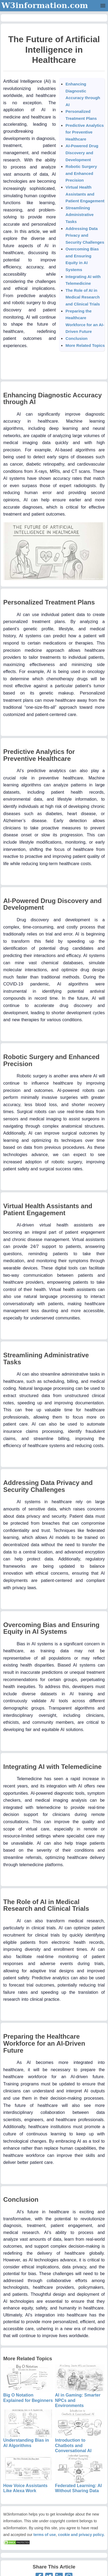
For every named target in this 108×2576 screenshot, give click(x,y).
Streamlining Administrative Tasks (79, 215)
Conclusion (76, 338)
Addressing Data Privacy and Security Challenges (84, 235)
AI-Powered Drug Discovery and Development (81, 152)
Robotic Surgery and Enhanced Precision (81, 173)
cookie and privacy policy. (81, 2534)
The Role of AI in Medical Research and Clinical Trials (82, 297)
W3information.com (44, 5)
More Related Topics (85, 345)
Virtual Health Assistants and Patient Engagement (84, 194)
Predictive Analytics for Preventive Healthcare (84, 132)
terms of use (44, 2534)
